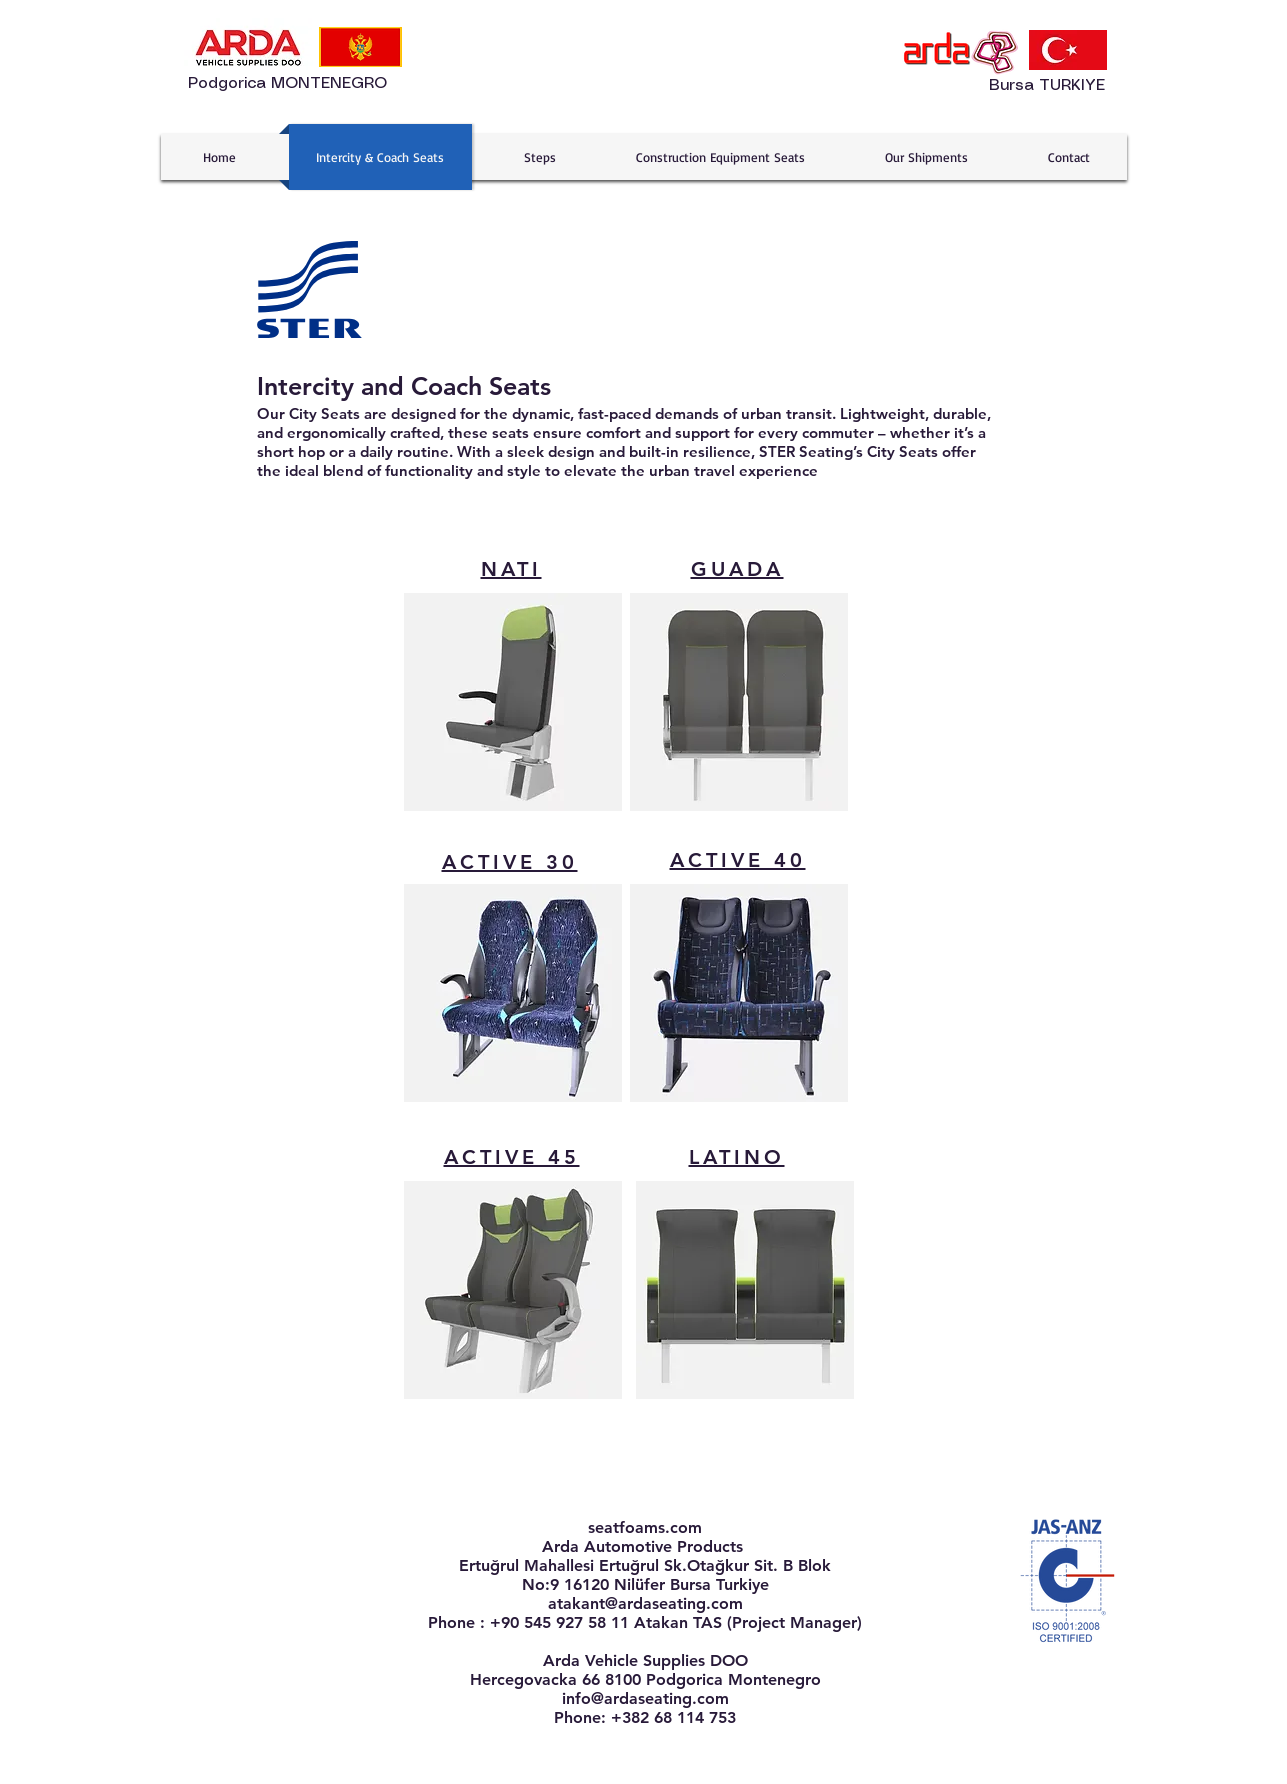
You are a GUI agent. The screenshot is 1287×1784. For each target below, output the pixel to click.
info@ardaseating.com (645, 1698)
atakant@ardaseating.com (645, 1603)
